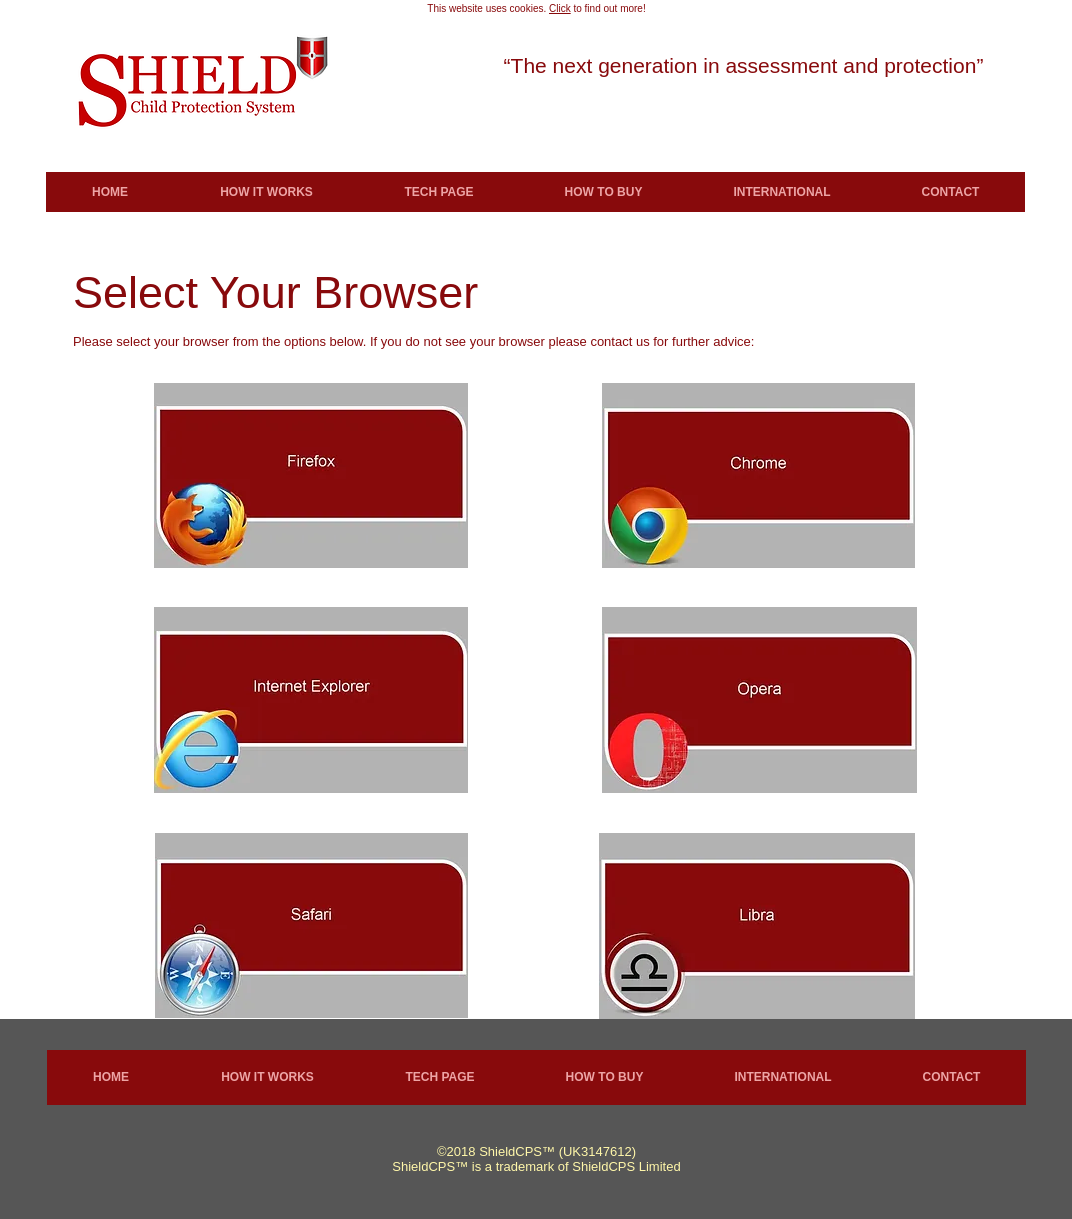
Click (560, 8)
